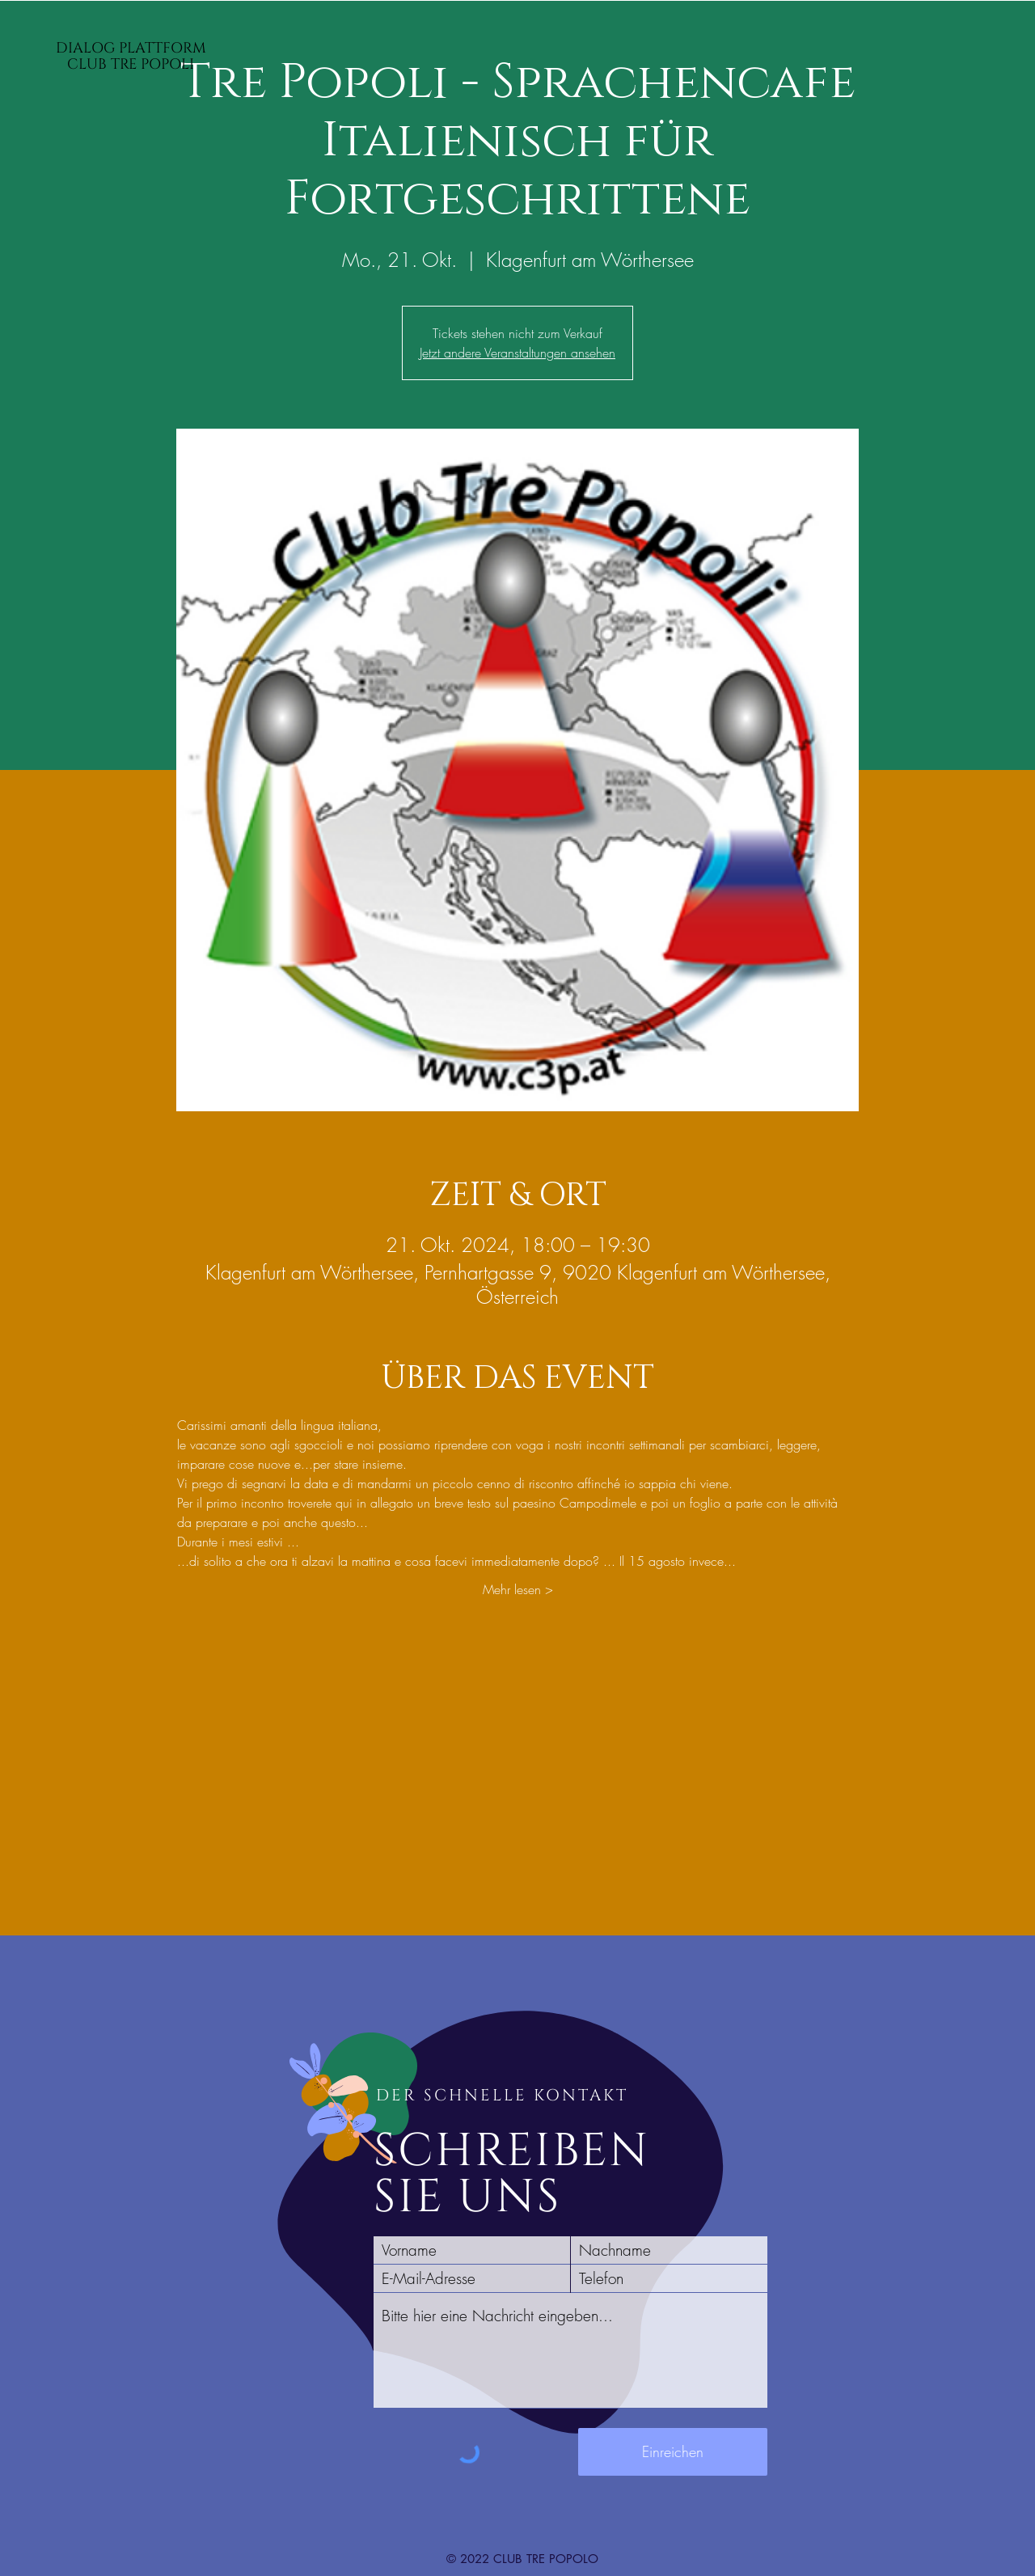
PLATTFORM (162, 48)
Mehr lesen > (518, 1589)
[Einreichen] (672, 2452)
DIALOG (87, 48)
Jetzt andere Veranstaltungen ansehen (517, 353)
